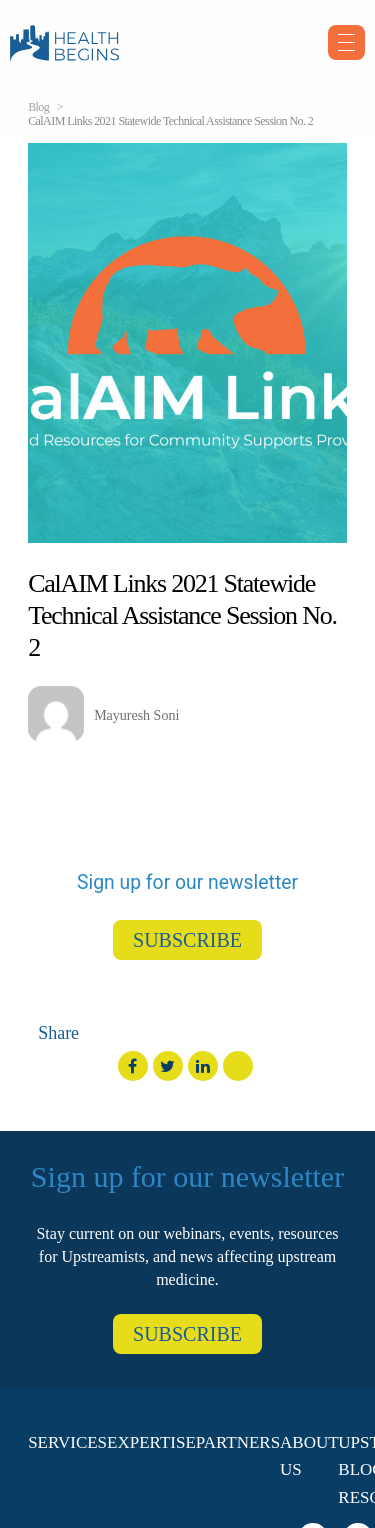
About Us (309, 1456)
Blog (38, 107)
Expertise (151, 1442)
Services (67, 1442)
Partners (238, 1442)
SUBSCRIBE (187, 940)
